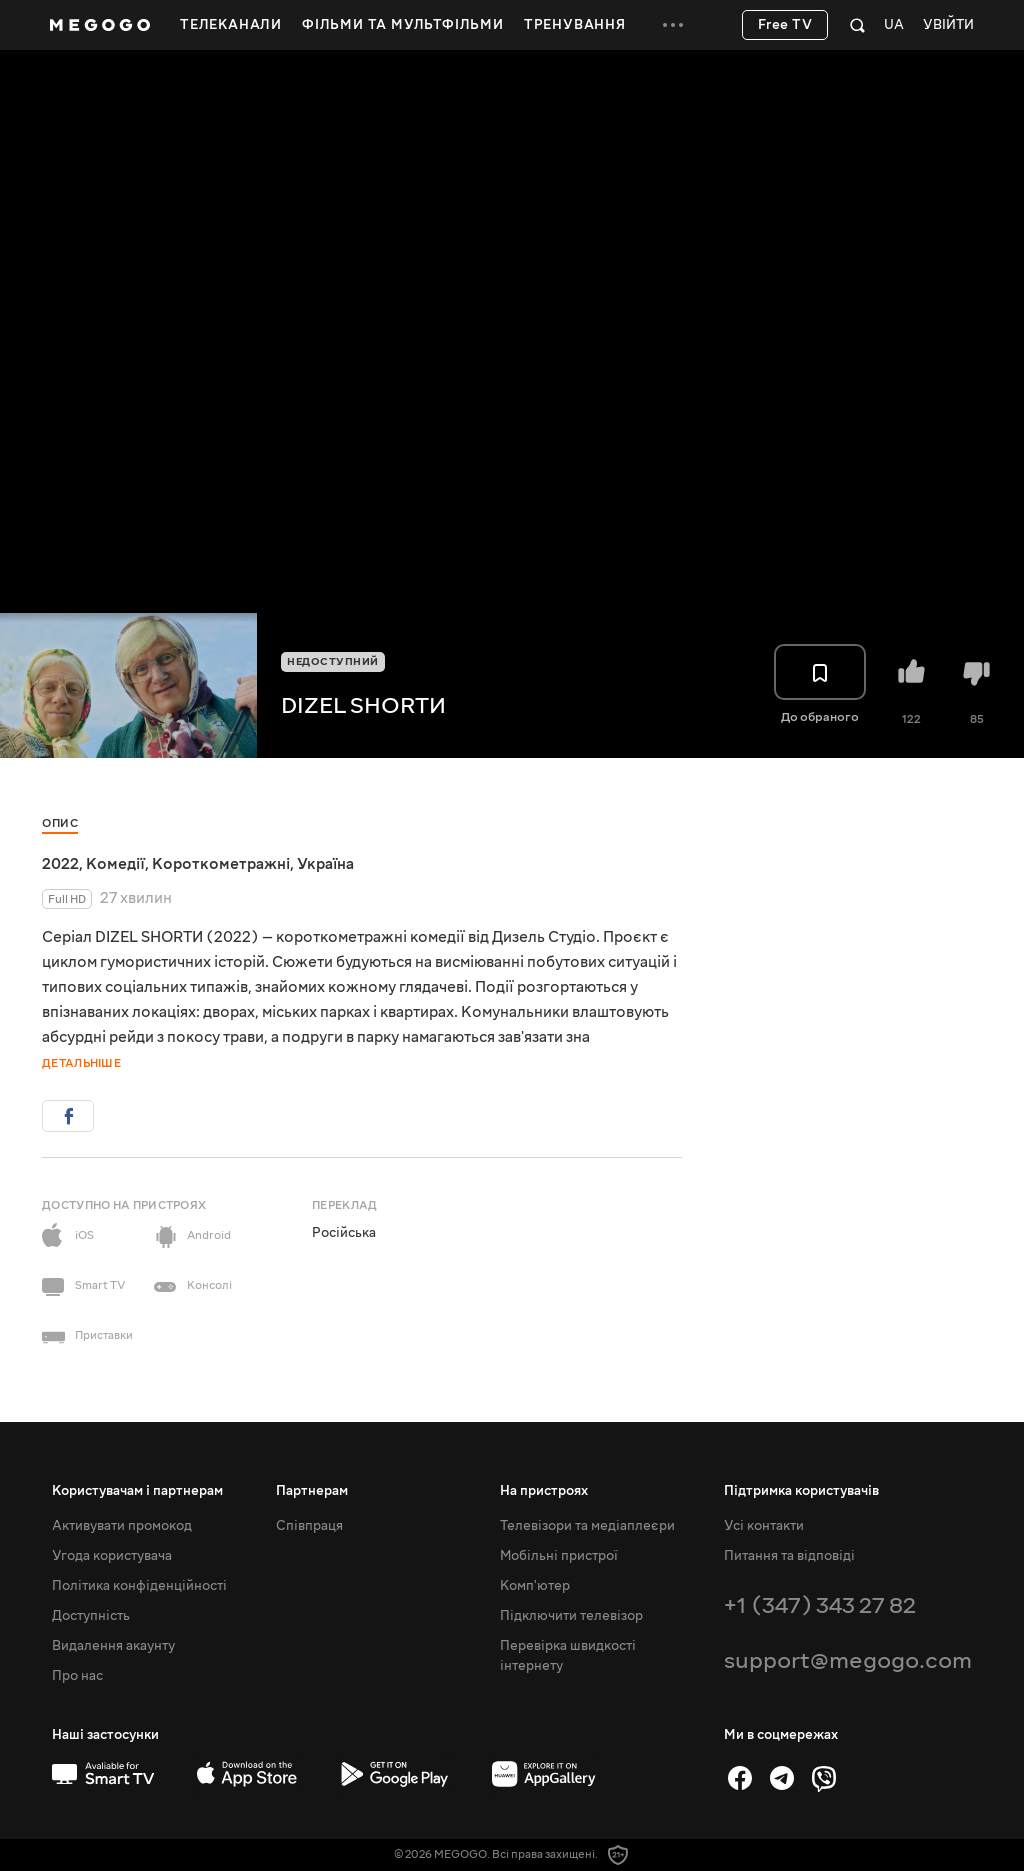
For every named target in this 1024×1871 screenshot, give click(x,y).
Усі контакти (764, 1526)
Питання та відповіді (789, 1556)
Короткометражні (221, 864)
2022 (60, 864)
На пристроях (544, 1491)
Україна (325, 864)
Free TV (785, 25)
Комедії (115, 864)
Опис (60, 823)
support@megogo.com (848, 1660)
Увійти (948, 25)
